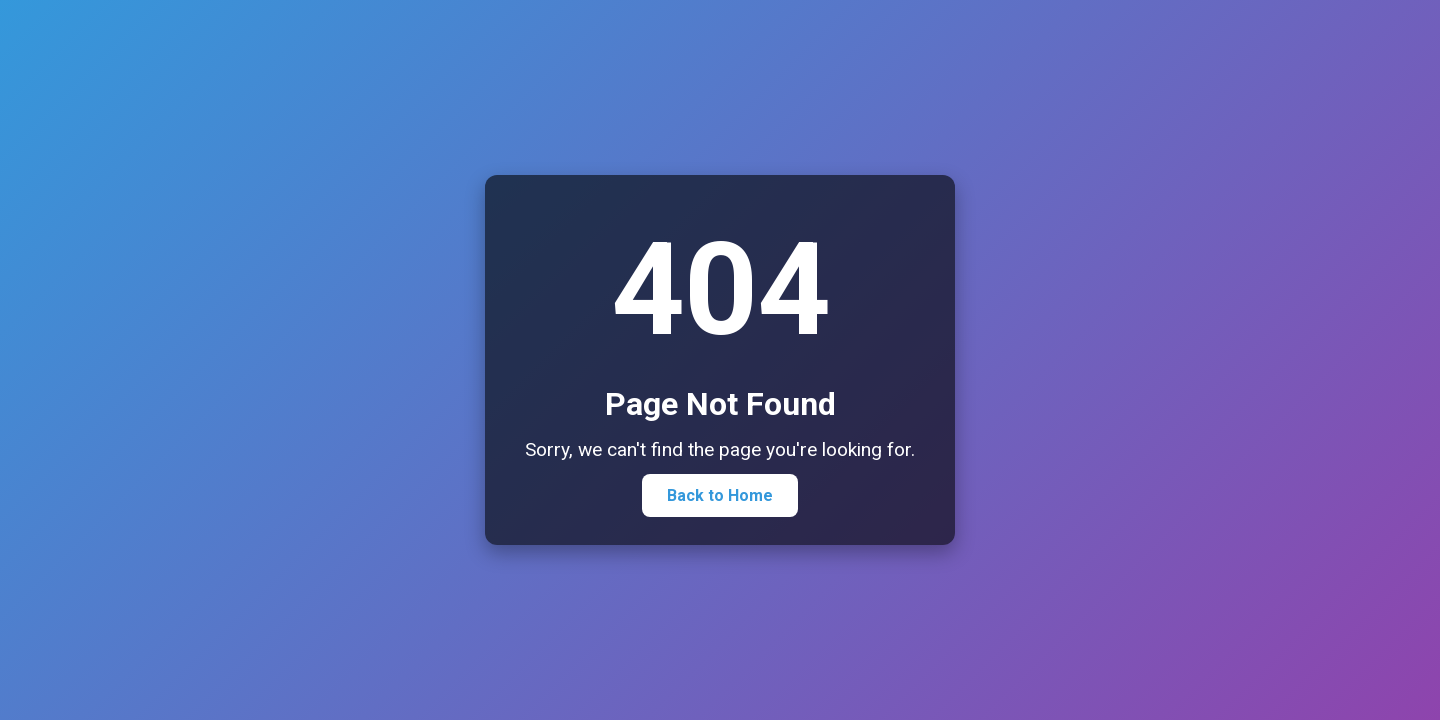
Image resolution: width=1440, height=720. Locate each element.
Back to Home (720, 495)
